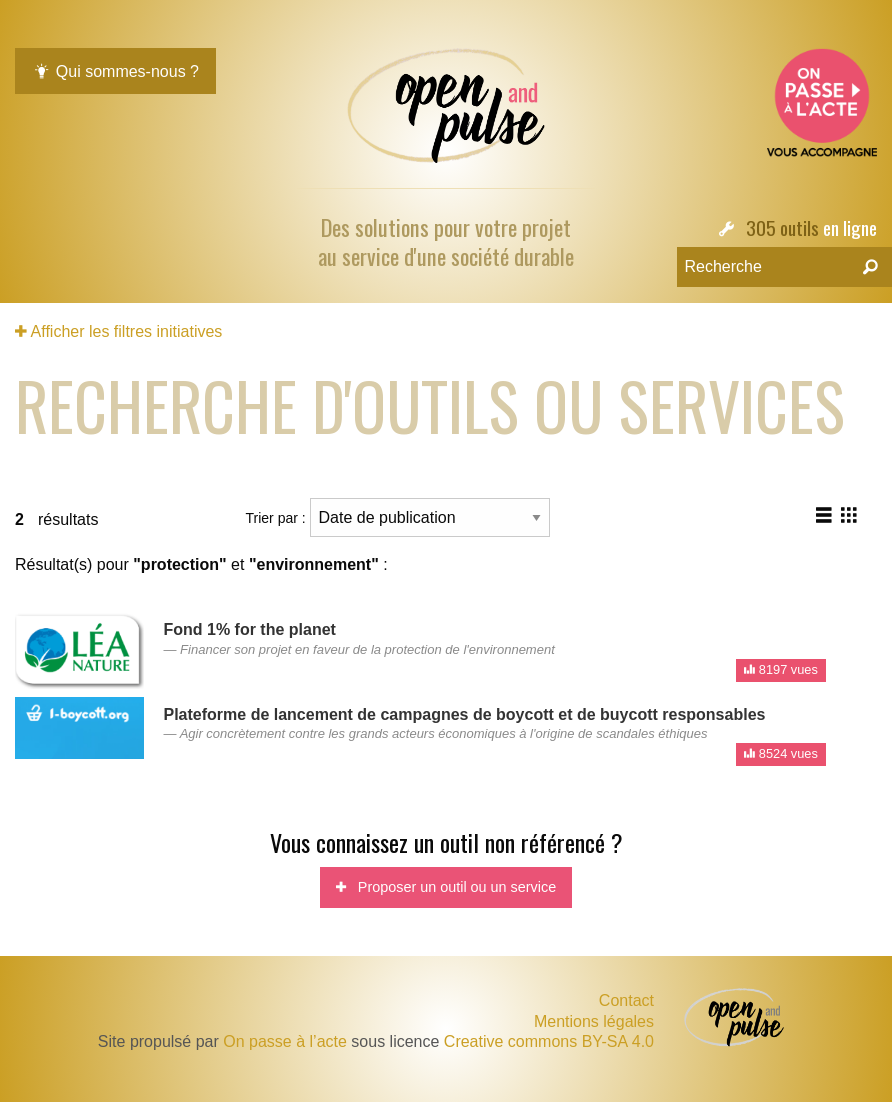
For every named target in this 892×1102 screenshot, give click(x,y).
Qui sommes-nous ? (115, 71)
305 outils (782, 227)
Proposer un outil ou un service (446, 887)
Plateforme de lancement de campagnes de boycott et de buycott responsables (464, 714)
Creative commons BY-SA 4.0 (549, 1041)
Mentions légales (594, 1022)
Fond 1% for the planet (249, 629)
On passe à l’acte (285, 1041)
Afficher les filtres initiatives (118, 331)
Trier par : (398, 517)
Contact (626, 1000)
